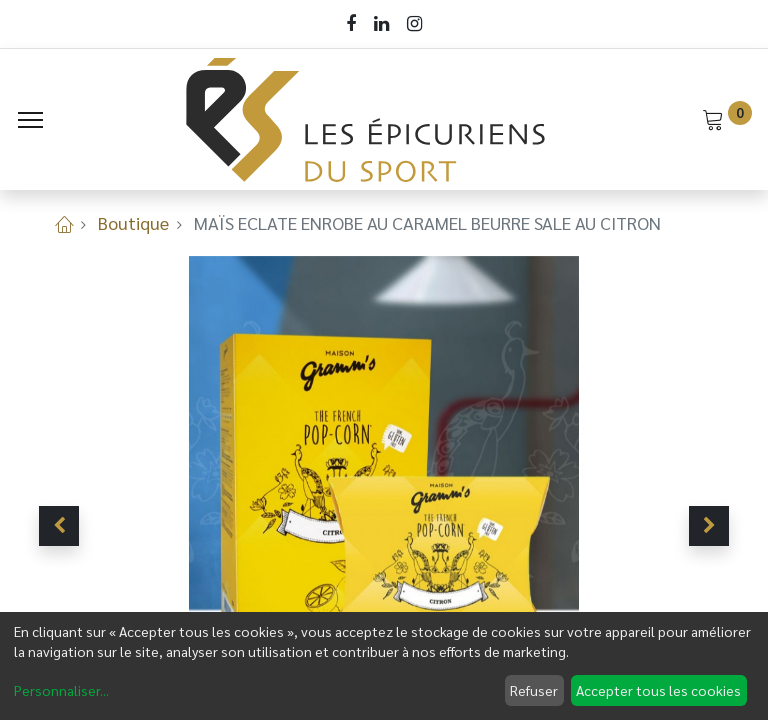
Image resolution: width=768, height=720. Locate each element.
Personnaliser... (61, 690)
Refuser (534, 690)
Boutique (133, 222)
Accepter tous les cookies (658, 690)
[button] (59, 526)
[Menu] (30, 120)
